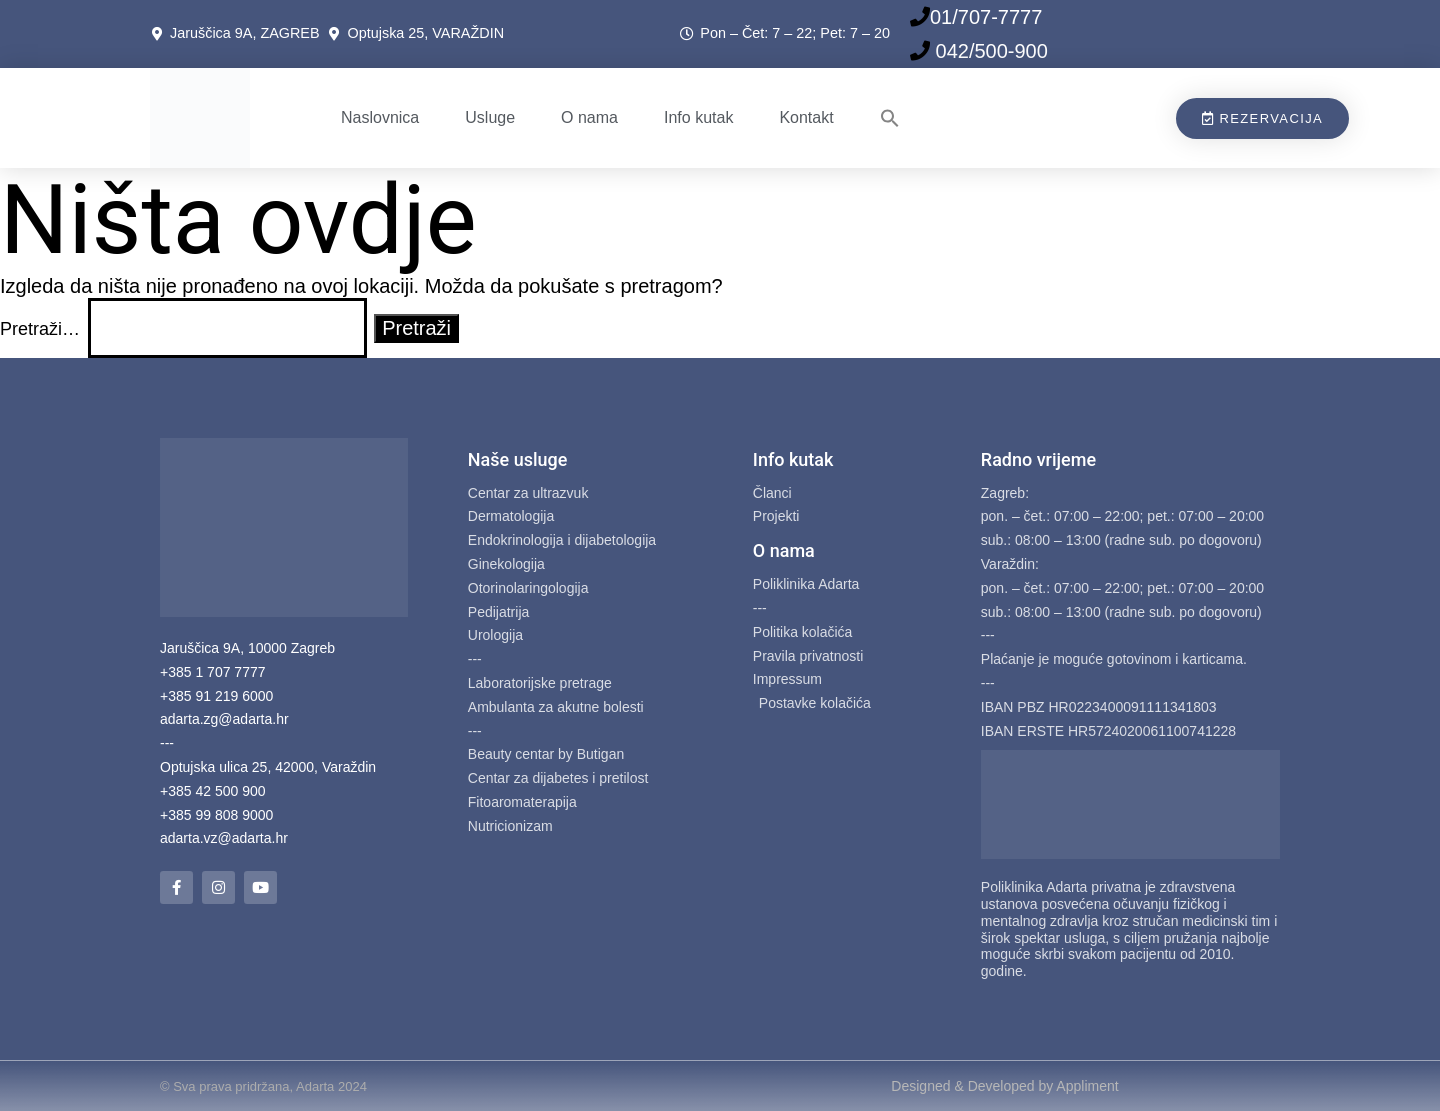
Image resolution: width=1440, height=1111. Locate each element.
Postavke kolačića (815, 703)
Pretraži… (40, 329)
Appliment (1087, 1086)
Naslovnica (380, 117)
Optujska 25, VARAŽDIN (426, 33)
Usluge (490, 117)
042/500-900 (989, 51)
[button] (890, 118)
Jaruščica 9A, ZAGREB (249, 33)
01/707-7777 (986, 17)
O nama (589, 117)
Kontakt (806, 117)
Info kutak (698, 117)
